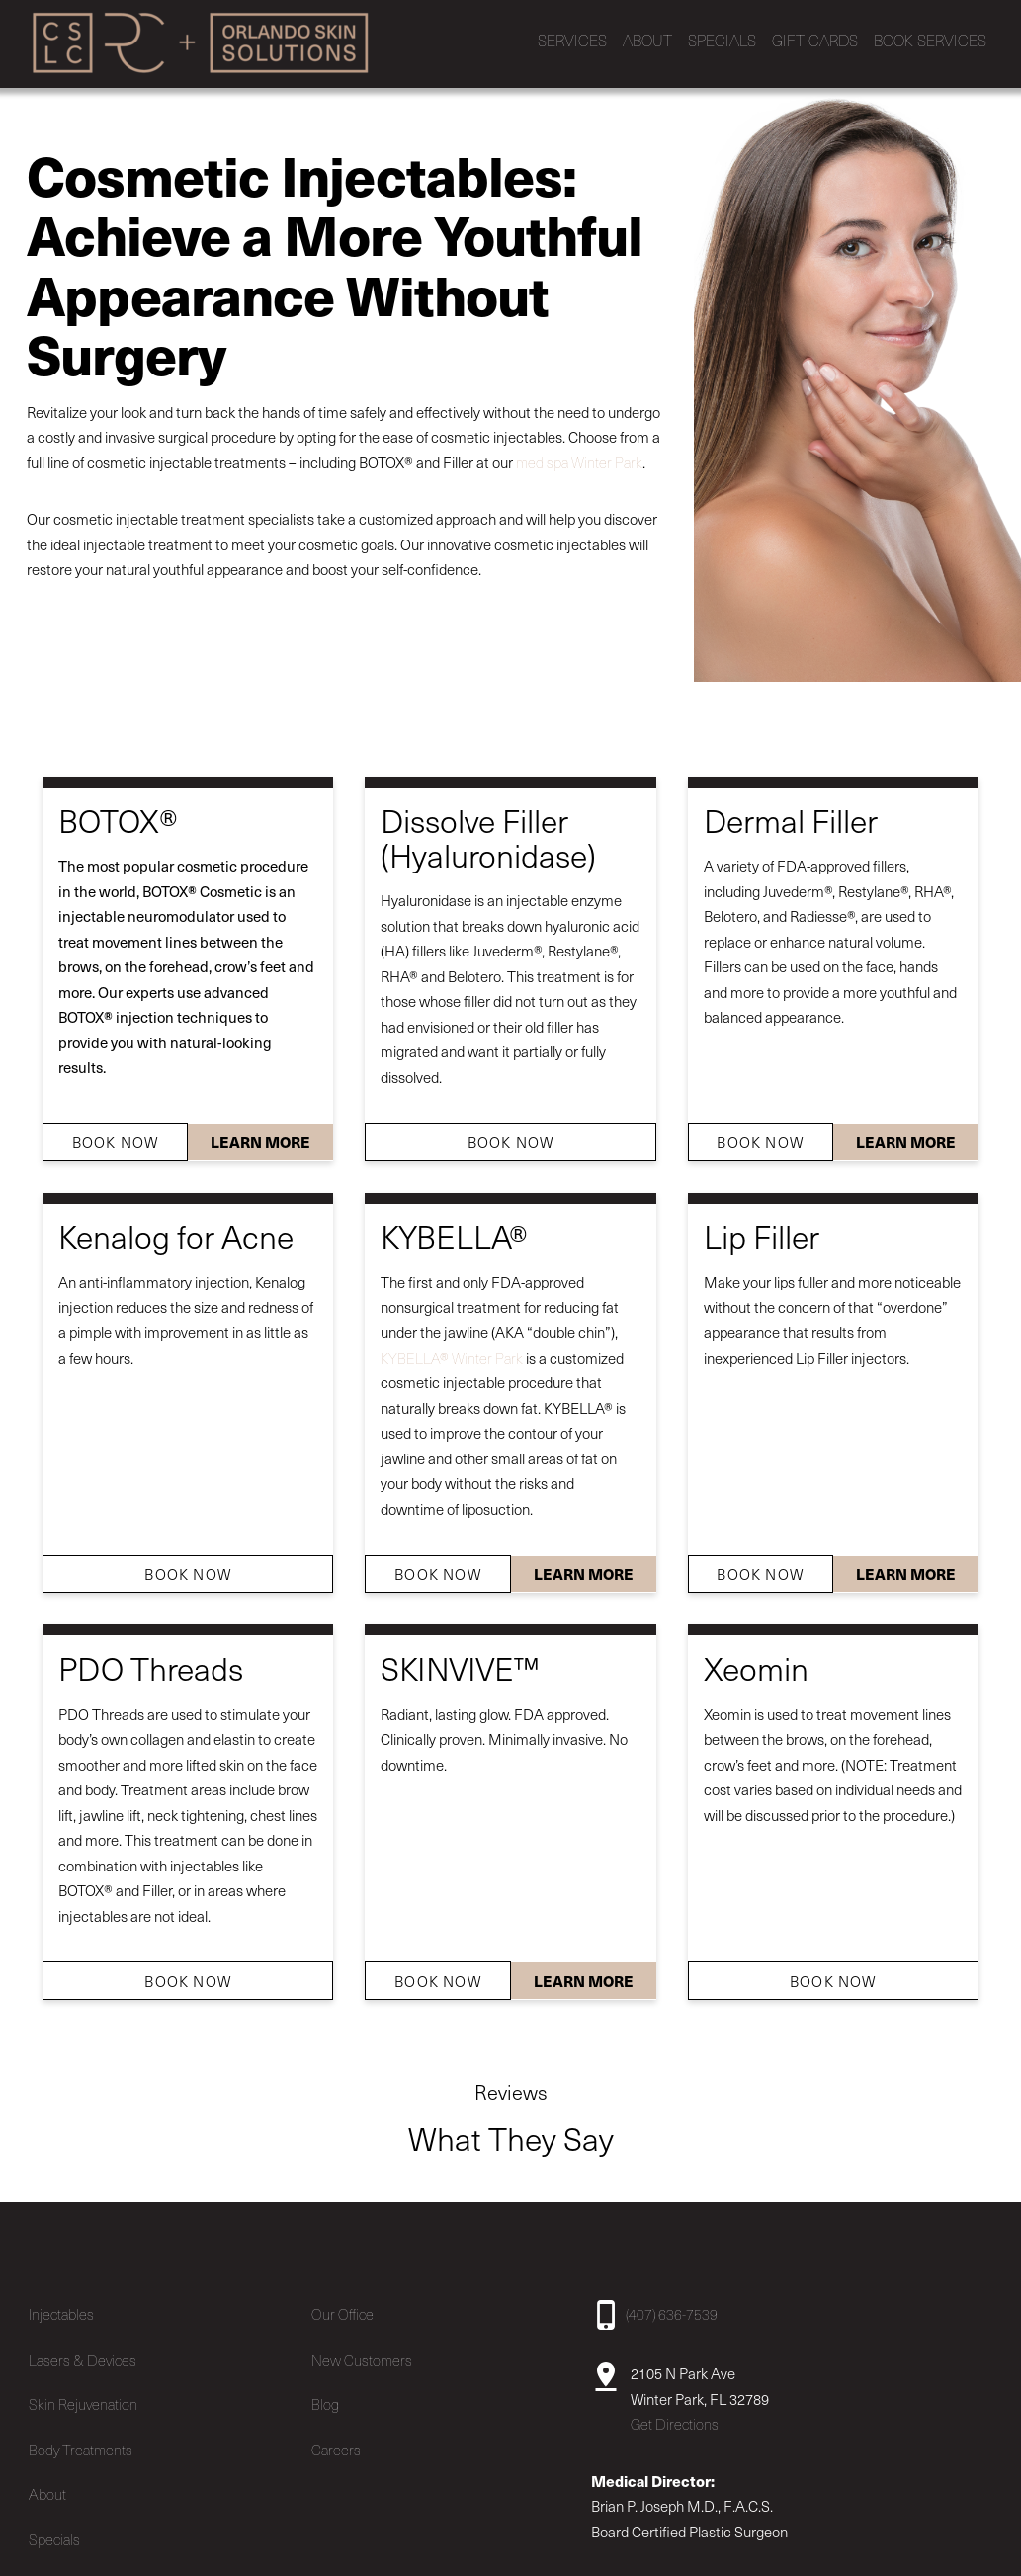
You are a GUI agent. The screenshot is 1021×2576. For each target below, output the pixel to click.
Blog (325, 2396)
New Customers (361, 2352)
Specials (54, 2531)
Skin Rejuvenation (83, 2396)
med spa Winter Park (579, 454)
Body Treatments (80, 2441)
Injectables (61, 2306)
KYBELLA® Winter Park (452, 1350)
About (47, 2486)
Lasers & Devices (82, 2352)
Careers (336, 2441)
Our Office (342, 2306)
